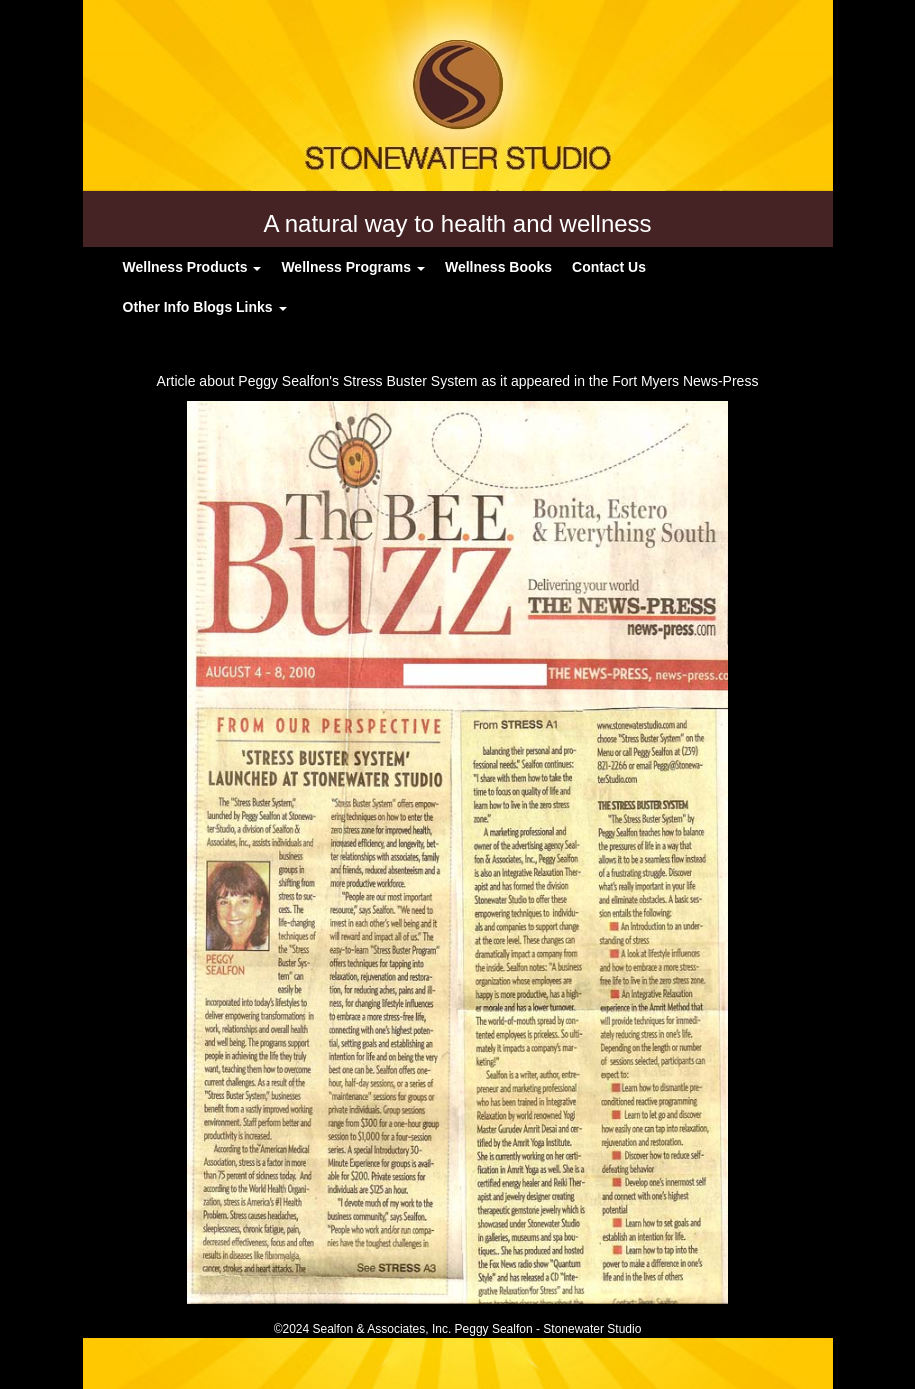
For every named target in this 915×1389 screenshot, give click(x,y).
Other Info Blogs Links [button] (205, 307)
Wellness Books (498, 267)
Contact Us (609, 267)
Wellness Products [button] (192, 267)
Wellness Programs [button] (353, 267)
